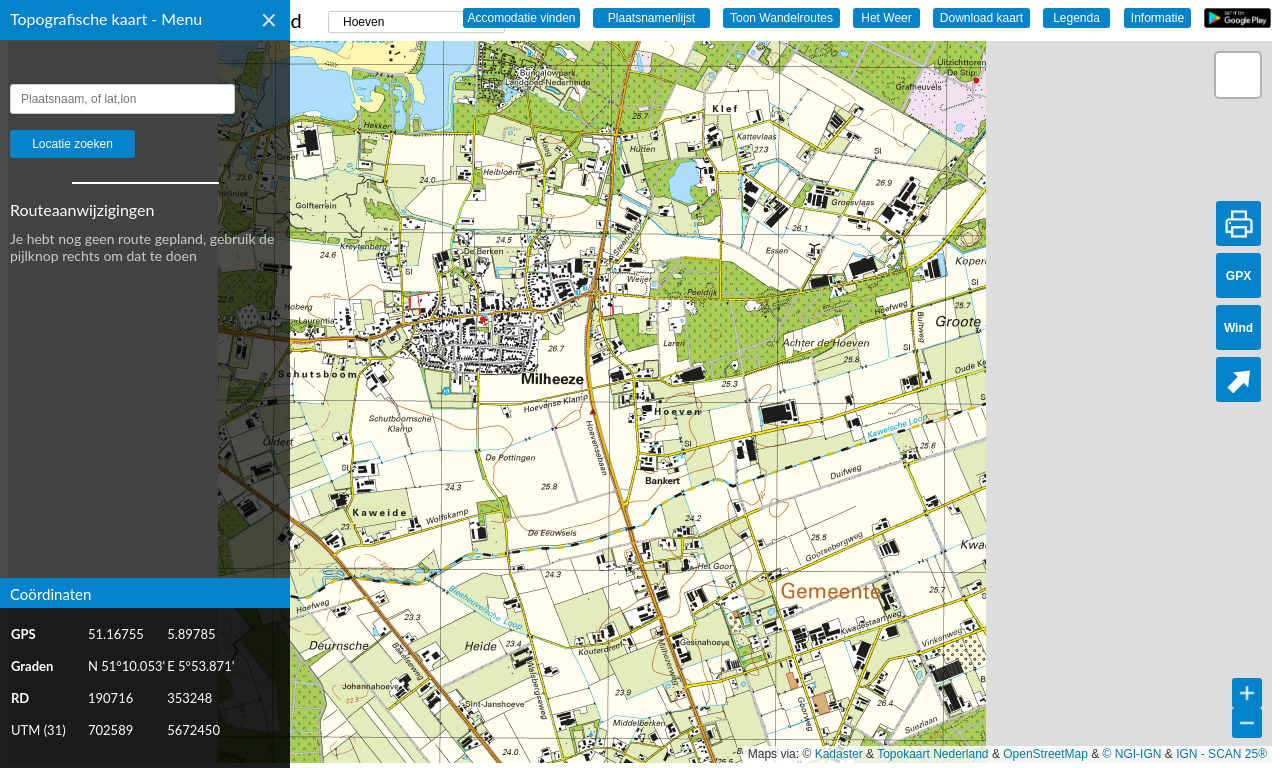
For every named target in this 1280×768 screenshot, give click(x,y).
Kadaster (839, 754)
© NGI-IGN (1132, 754)
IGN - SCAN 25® (1221, 754)
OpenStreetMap (1045, 754)
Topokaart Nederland (932, 754)
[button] (1238, 75)
